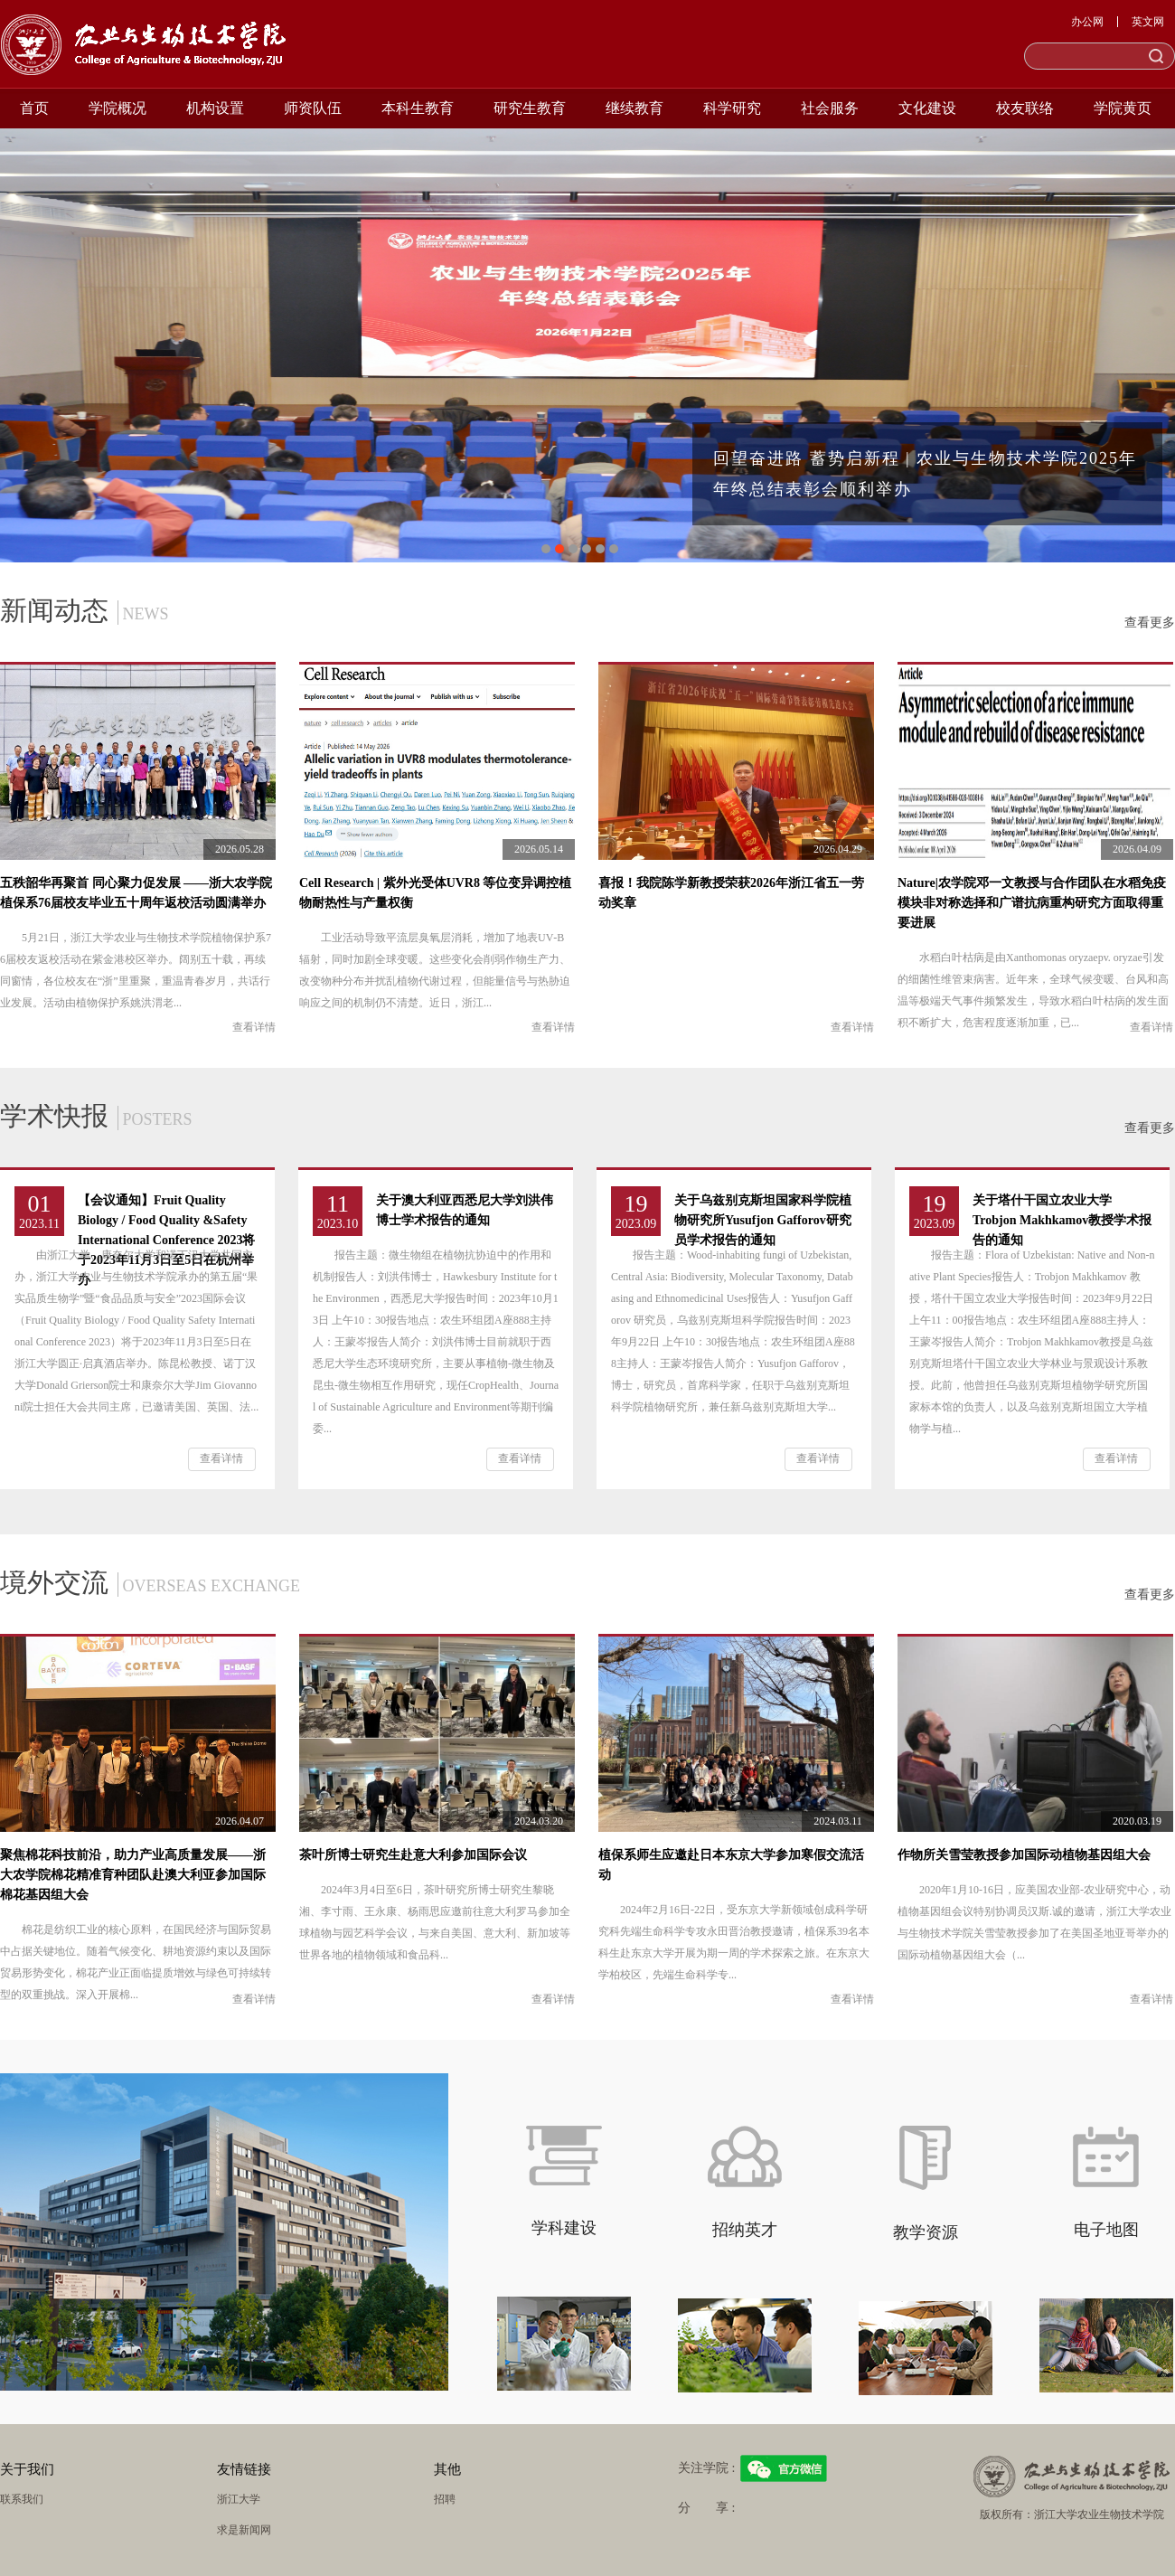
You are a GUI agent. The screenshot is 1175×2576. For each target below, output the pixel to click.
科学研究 (732, 108)
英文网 (1148, 21)
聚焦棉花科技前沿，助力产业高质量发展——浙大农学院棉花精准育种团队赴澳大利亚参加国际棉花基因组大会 (133, 1874)
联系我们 (21, 2499)
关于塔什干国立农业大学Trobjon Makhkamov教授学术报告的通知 (1062, 1220)
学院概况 (117, 108)
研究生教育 (530, 108)
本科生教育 (417, 108)
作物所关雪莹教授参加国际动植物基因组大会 (1024, 1855)
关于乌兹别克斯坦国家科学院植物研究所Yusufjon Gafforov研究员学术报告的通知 (762, 1220)
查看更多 (1149, 622)
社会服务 (830, 108)
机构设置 (215, 108)
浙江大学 (238, 2499)
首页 (34, 108)
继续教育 (634, 108)
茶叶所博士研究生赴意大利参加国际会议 (413, 1855)
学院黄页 (1123, 108)
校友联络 (1025, 108)
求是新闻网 (244, 2530)
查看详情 (254, 1027)
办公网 (1087, 21)
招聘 (445, 2499)
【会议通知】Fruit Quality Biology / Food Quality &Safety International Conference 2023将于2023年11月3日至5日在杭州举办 (167, 1240)
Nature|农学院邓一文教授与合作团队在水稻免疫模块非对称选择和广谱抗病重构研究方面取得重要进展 (1032, 902)
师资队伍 (313, 108)
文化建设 (927, 108)
